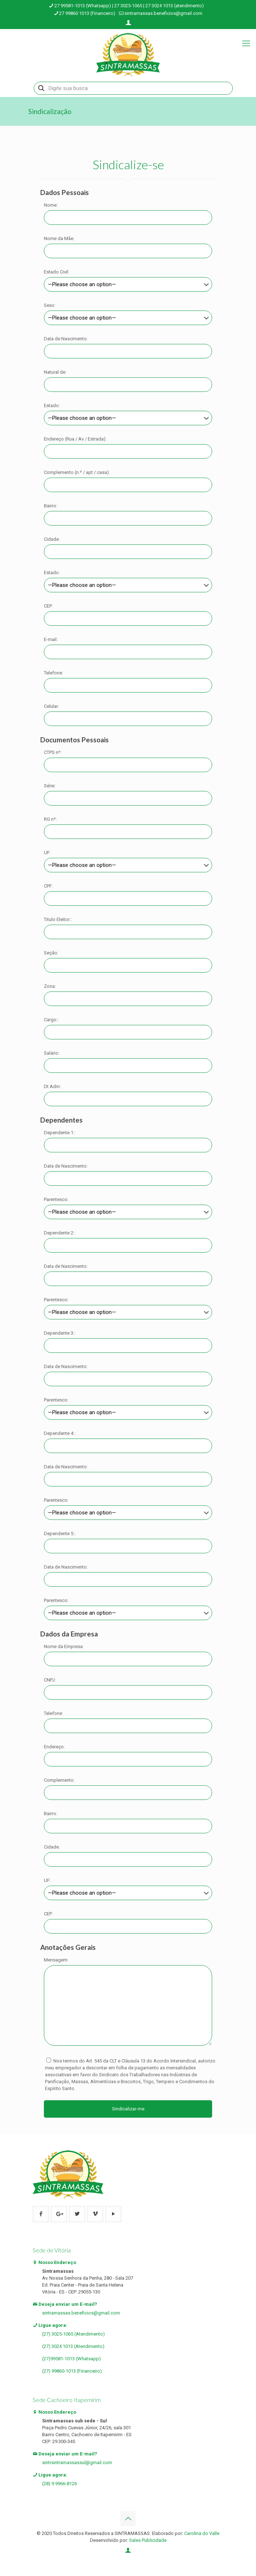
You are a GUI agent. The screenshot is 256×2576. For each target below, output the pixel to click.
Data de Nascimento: (66, 338)
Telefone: (53, 673)
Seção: (51, 953)
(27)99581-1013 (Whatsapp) (71, 2358)
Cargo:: (51, 1019)
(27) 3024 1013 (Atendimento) (73, 2346)
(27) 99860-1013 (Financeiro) (72, 2371)
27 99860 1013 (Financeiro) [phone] (87, 13)
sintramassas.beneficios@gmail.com (81, 2313)
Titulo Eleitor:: (58, 919)
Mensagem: (56, 1960)
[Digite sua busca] (133, 88)
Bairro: (50, 505)
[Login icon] (128, 23)
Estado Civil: (56, 272)
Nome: (51, 205)
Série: (49, 785)
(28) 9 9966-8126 (59, 2483)
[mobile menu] (246, 43)
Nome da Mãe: (59, 238)
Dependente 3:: (59, 1333)
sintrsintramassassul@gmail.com (77, 2462)
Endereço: (54, 1746)
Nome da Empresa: (64, 1646)
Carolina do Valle (201, 2533)
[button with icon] (41, 2214)
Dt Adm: (52, 1086)
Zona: (50, 986)
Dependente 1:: (59, 1132)
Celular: (51, 706)
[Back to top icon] (128, 2518)
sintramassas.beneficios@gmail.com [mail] (163, 13)
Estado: (52, 405)
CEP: (48, 606)
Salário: (51, 1053)
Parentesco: (56, 1199)
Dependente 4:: (59, 1433)
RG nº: (50, 819)
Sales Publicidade (147, 2540)
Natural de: (55, 372)
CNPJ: (50, 1680)
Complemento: (59, 1780)
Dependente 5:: (59, 1533)
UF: (47, 852)
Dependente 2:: (59, 1233)
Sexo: (49, 305)
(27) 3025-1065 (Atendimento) (73, 2334)
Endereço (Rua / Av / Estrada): (75, 439)
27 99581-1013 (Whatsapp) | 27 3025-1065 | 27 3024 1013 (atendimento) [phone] (129, 5)
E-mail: (51, 639)
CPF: (48, 886)
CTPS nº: (53, 752)
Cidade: (52, 539)
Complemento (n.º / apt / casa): (77, 472)
